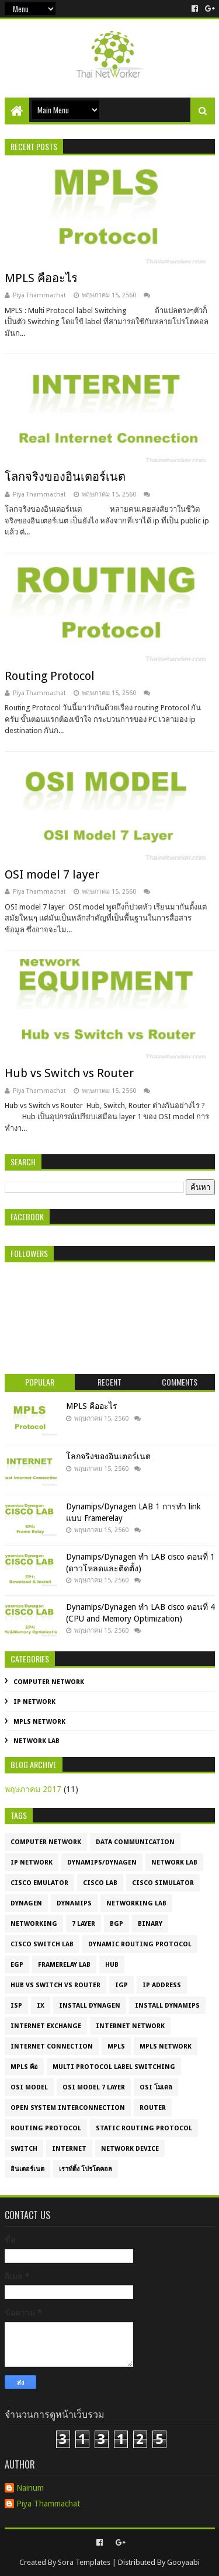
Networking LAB (136, 1903)
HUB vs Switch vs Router (55, 1985)
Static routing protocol (144, 2128)
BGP (116, 1924)
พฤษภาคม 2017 (33, 1789)
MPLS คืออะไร (41, 278)
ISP (16, 2005)
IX (40, 2005)
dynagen (26, 1903)
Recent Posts (34, 146)
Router (153, 2108)
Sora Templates (84, 2562)
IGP (121, 1985)
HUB (112, 1965)
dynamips (74, 1903)
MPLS (116, 2046)
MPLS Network (39, 1722)
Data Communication (135, 1842)
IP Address (161, 1985)
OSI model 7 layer (52, 874)
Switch (24, 2149)
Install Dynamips (167, 2005)
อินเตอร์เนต (27, 2169)
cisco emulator (39, 1883)
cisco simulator (163, 1883)
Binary (150, 1924)
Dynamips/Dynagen (102, 1862)
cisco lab (100, 1883)
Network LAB (36, 1741)
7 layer (83, 1924)
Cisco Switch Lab (42, 1944)
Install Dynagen (89, 2005)
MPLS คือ (24, 2067)
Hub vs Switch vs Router (69, 1073)
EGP (17, 1965)
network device (130, 2149)
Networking (34, 1924)
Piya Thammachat (48, 2503)
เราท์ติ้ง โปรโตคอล (85, 2169)
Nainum (30, 2487)
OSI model (29, 2087)
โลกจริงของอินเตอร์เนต (65, 477)
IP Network (34, 1702)
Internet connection (52, 2046)
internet (69, 2149)
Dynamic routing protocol (140, 1944)
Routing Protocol (50, 676)
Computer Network (48, 1682)
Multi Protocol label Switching (114, 2067)
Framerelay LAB (64, 1965)
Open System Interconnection (68, 2108)
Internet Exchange (46, 2026)
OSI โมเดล (156, 2087)
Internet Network (130, 2026)
